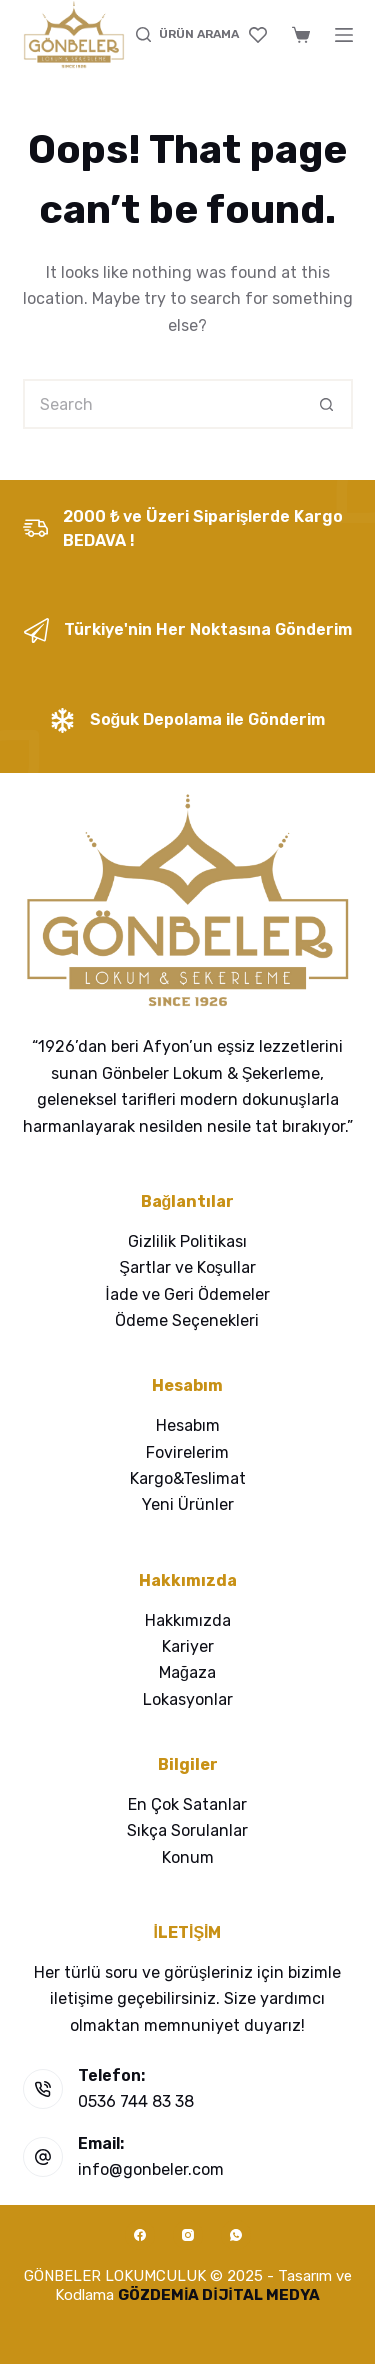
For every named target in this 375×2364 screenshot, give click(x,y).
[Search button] (328, 404)
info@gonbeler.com (151, 2169)
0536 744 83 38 (136, 2101)
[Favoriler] (258, 35)
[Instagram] (188, 2235)
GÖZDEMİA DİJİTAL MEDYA (219, 2295)
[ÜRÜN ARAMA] (187, 35)
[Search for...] (163, 404)
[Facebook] (140, 2235)
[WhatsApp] (236, 2235)
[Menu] (344, 35)
